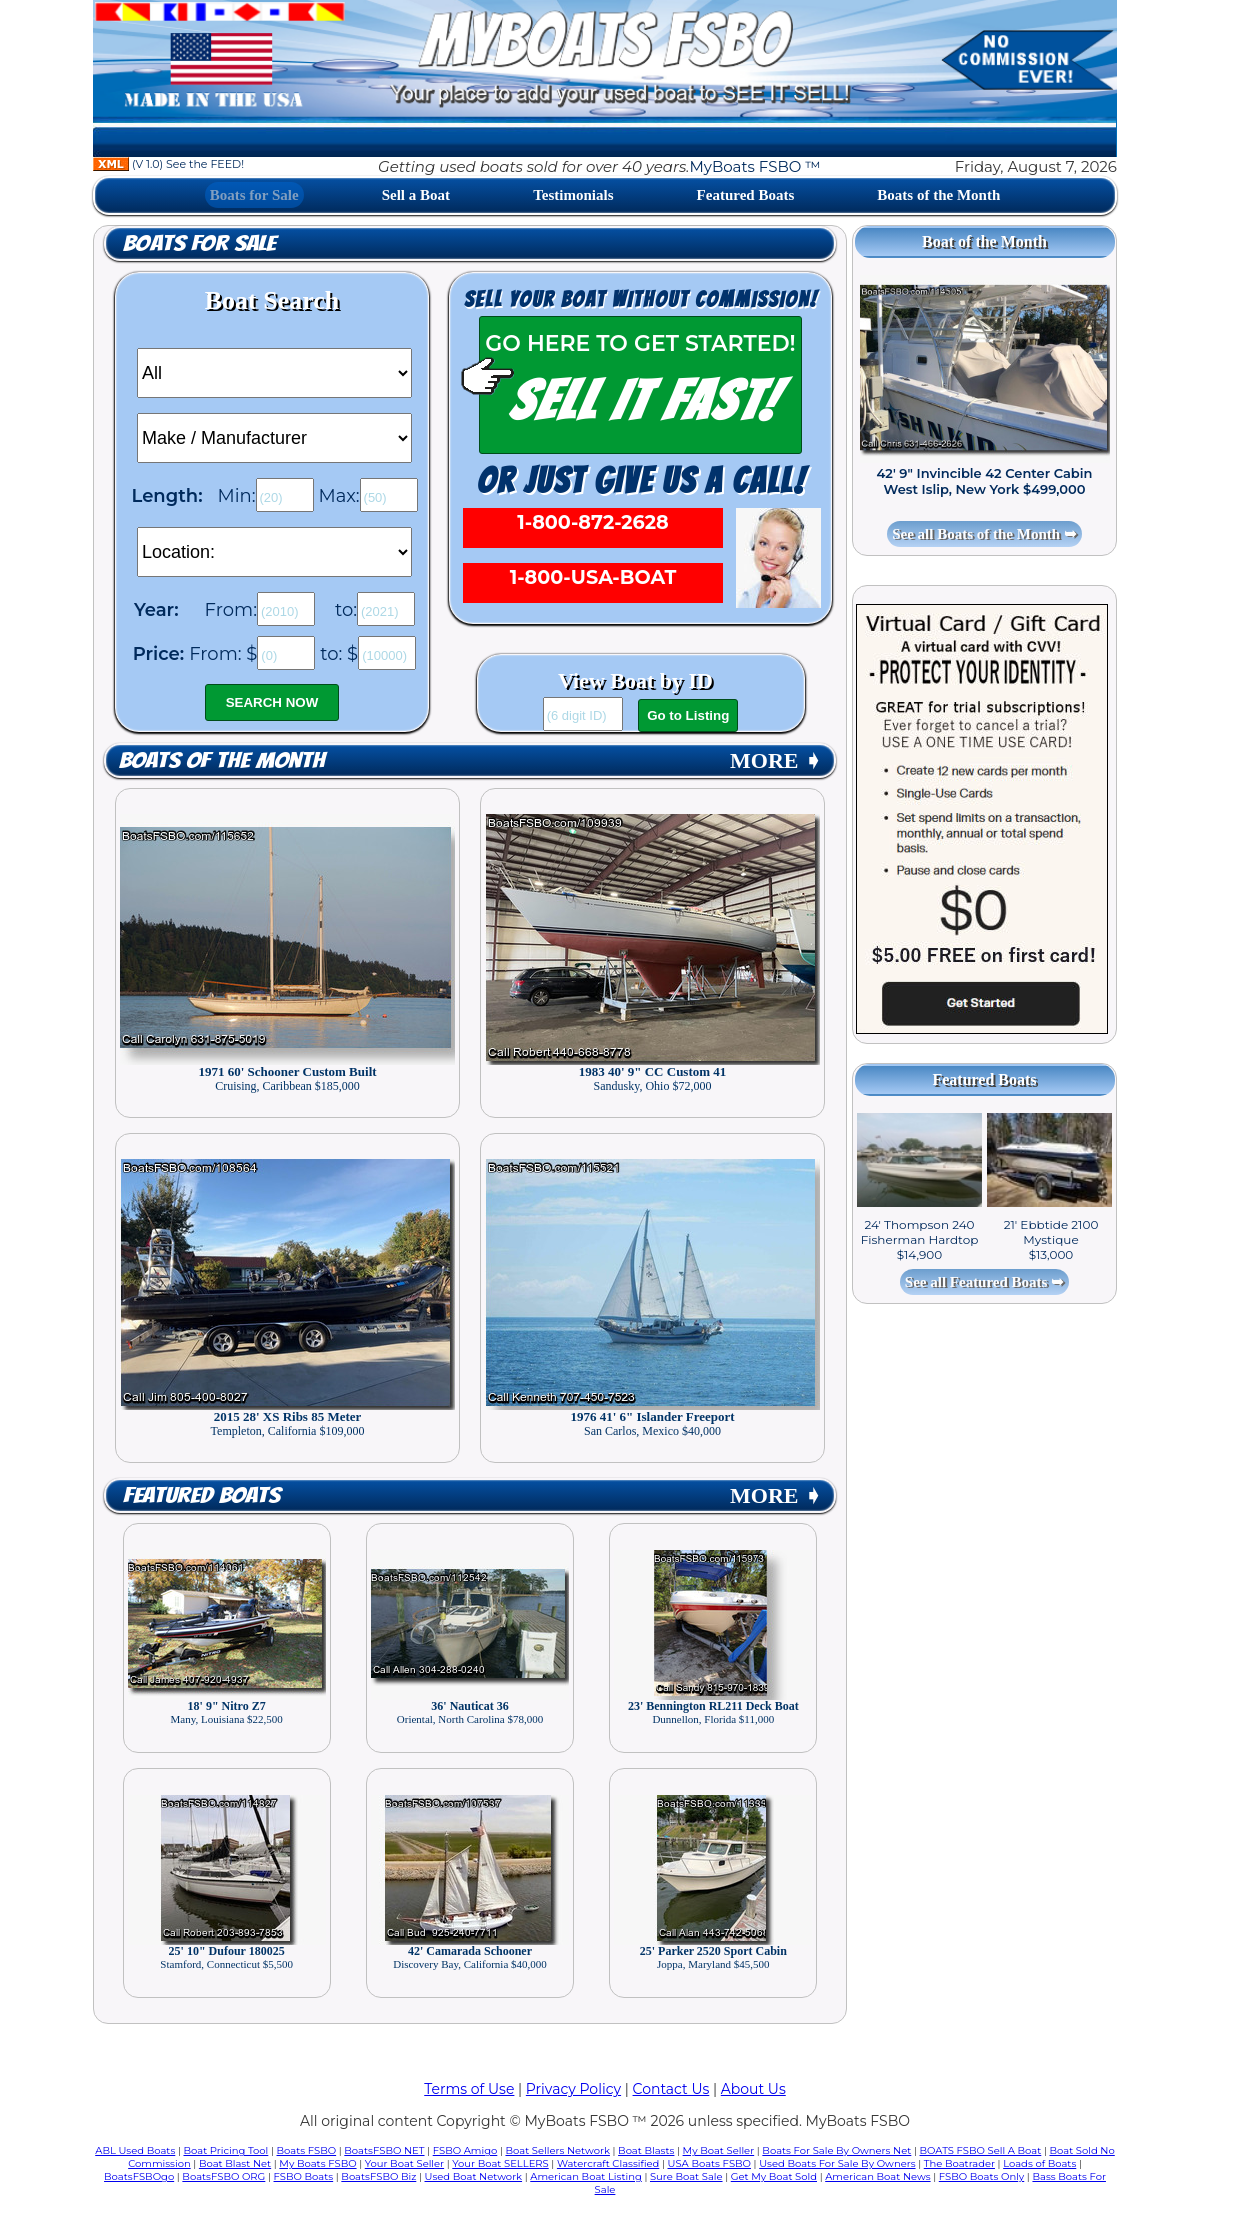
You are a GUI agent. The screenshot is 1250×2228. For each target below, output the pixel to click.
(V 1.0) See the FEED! (168, 164)
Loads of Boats (1039, 2163)
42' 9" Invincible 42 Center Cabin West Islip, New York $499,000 (985, 481)
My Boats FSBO (317, 2163)
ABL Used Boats (135, 2150)
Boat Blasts (646, 2150)
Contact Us (671, 2089)
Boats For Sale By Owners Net (836, 2150)
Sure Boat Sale (686, 2176)
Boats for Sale (254, 195)
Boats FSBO (307, 2150)
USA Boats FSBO (709, 2163)
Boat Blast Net (235, 2163)
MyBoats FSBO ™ (754, 166)
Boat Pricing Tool (225, 2150)
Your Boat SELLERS (500, 2163)
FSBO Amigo (465, 2150)
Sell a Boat (416, 195)
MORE (776, 760)
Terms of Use (469, 2089)
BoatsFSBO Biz (378, 2176)
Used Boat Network (474, 2176)
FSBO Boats (304, 2176)
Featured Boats (746, 195)
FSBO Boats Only (981, 2176)
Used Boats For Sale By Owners (837, 2163)
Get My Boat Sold (774, 2176)
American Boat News (877, 2176)
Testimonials (573, 195)
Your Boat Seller (404, 2163)
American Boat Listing (586, 2176)
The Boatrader (959, 2163)
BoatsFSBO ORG (223, 2176)
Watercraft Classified (608, 2163)
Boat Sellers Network (557, 2150)
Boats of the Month (938, 195)
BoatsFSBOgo (139, 2176)
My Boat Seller (719, 2150)
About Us (753, 2089)
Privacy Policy (573, 2089)
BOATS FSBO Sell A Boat (981, 2150)
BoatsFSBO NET (384, 2150)
